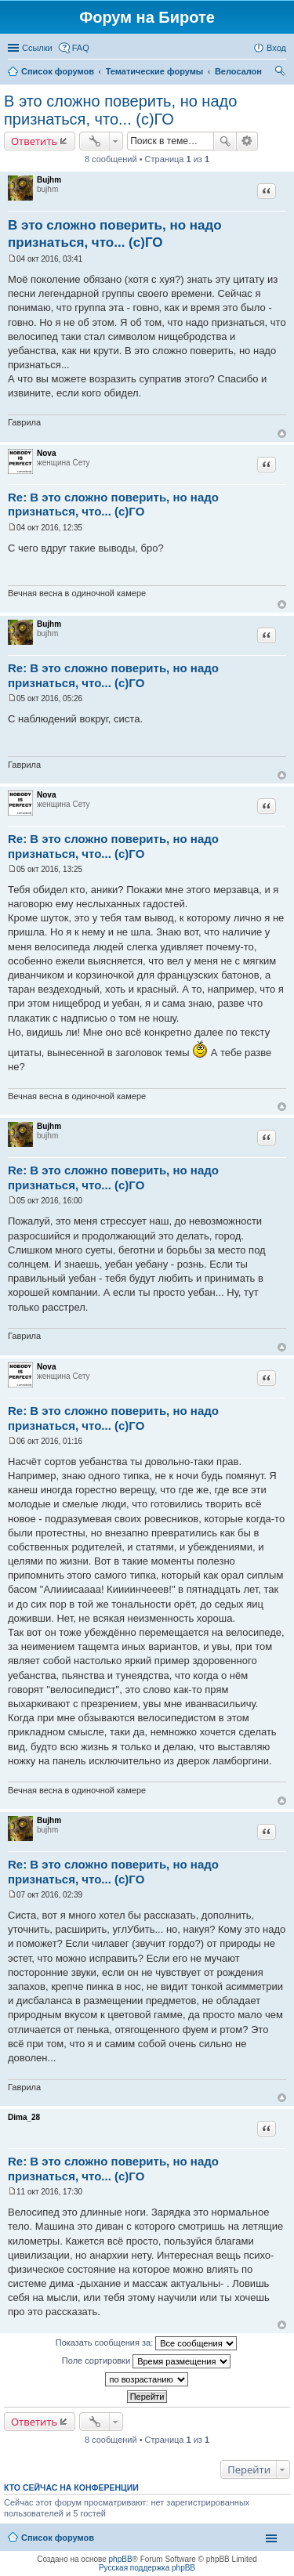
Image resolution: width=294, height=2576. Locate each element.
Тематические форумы (155, 71)
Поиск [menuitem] (281, 73)
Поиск (225, 141)
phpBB (120, 2559)
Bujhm (49, 179)
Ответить (34, 141)
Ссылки (37, 47)
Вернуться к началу (282, 433)
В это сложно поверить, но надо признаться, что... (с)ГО (120, 110)
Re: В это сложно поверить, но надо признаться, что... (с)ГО (113, 504)
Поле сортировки (146, 2361)
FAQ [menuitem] (80, 47)
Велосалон (238, 71)
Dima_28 (24, 2117)
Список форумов (57, 71)
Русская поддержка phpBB (147, 2567)
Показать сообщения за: (147, 2343)
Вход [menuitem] (276, 47)
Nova (46, 453)
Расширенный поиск (247, 141)
